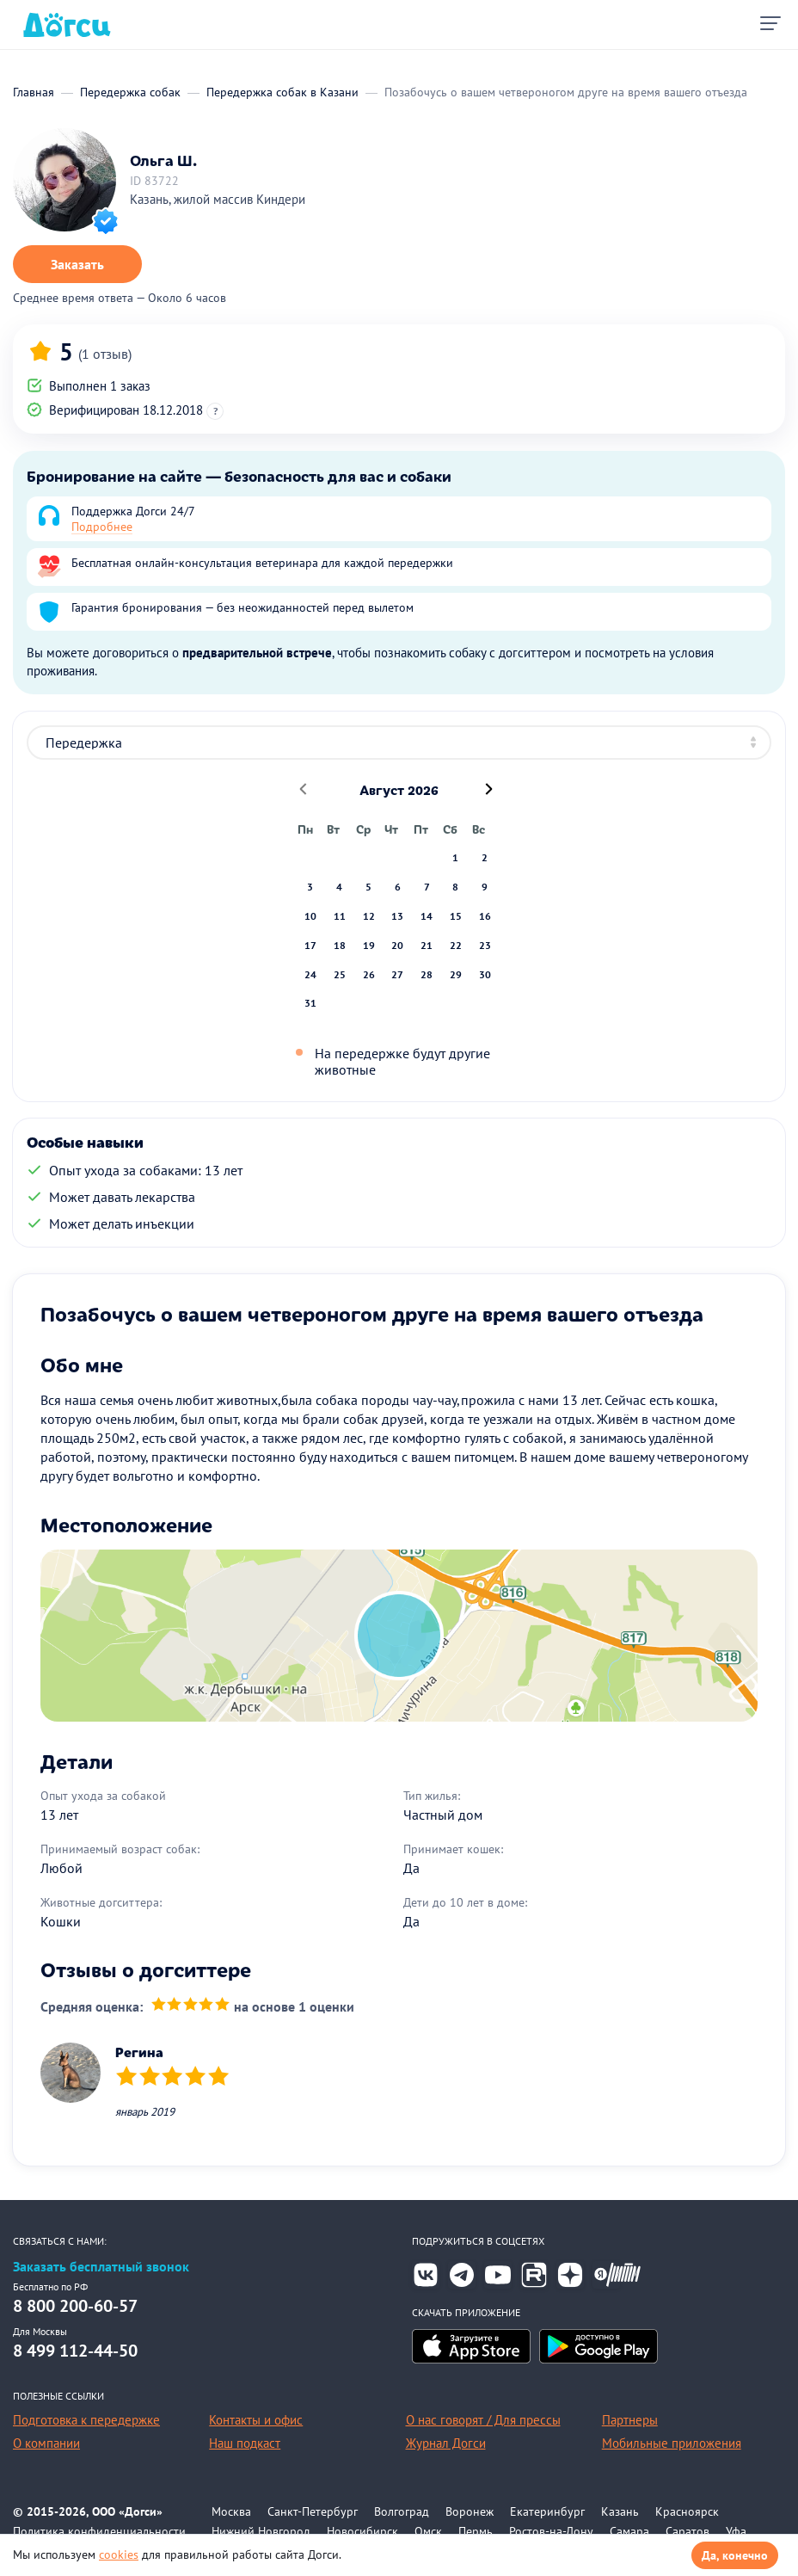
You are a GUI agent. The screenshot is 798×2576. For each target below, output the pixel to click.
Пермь (475, 2531)
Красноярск (687, 2511)
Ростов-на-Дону (551, 2531)
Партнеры (630, 2420)
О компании (46, 2443)
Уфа (736, 2531)
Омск (428, 2531)
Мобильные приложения (671, 2443)
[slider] (190, 2006)
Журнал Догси (446, 2443)
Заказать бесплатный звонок (101, 2267)
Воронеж (469, 2511)
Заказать (77, 264)
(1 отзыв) (105, 353)
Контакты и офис (256, 2420)
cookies (118, 2554)
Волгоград (401, 2511)
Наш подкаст (244, 2443)
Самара (629, 2531)
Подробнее (101, 526)
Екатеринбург (547, 2511)
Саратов (687, 2531)
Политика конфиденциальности (99, 2531)
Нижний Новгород (261, 2531)
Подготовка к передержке (86, 2420)
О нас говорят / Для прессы (483, 2420)
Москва (231, 2511)
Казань (620, 2511)
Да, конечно (735, 2555)
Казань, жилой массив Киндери (217, 199)
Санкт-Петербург (312, 2511)
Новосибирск (362, 2531)
